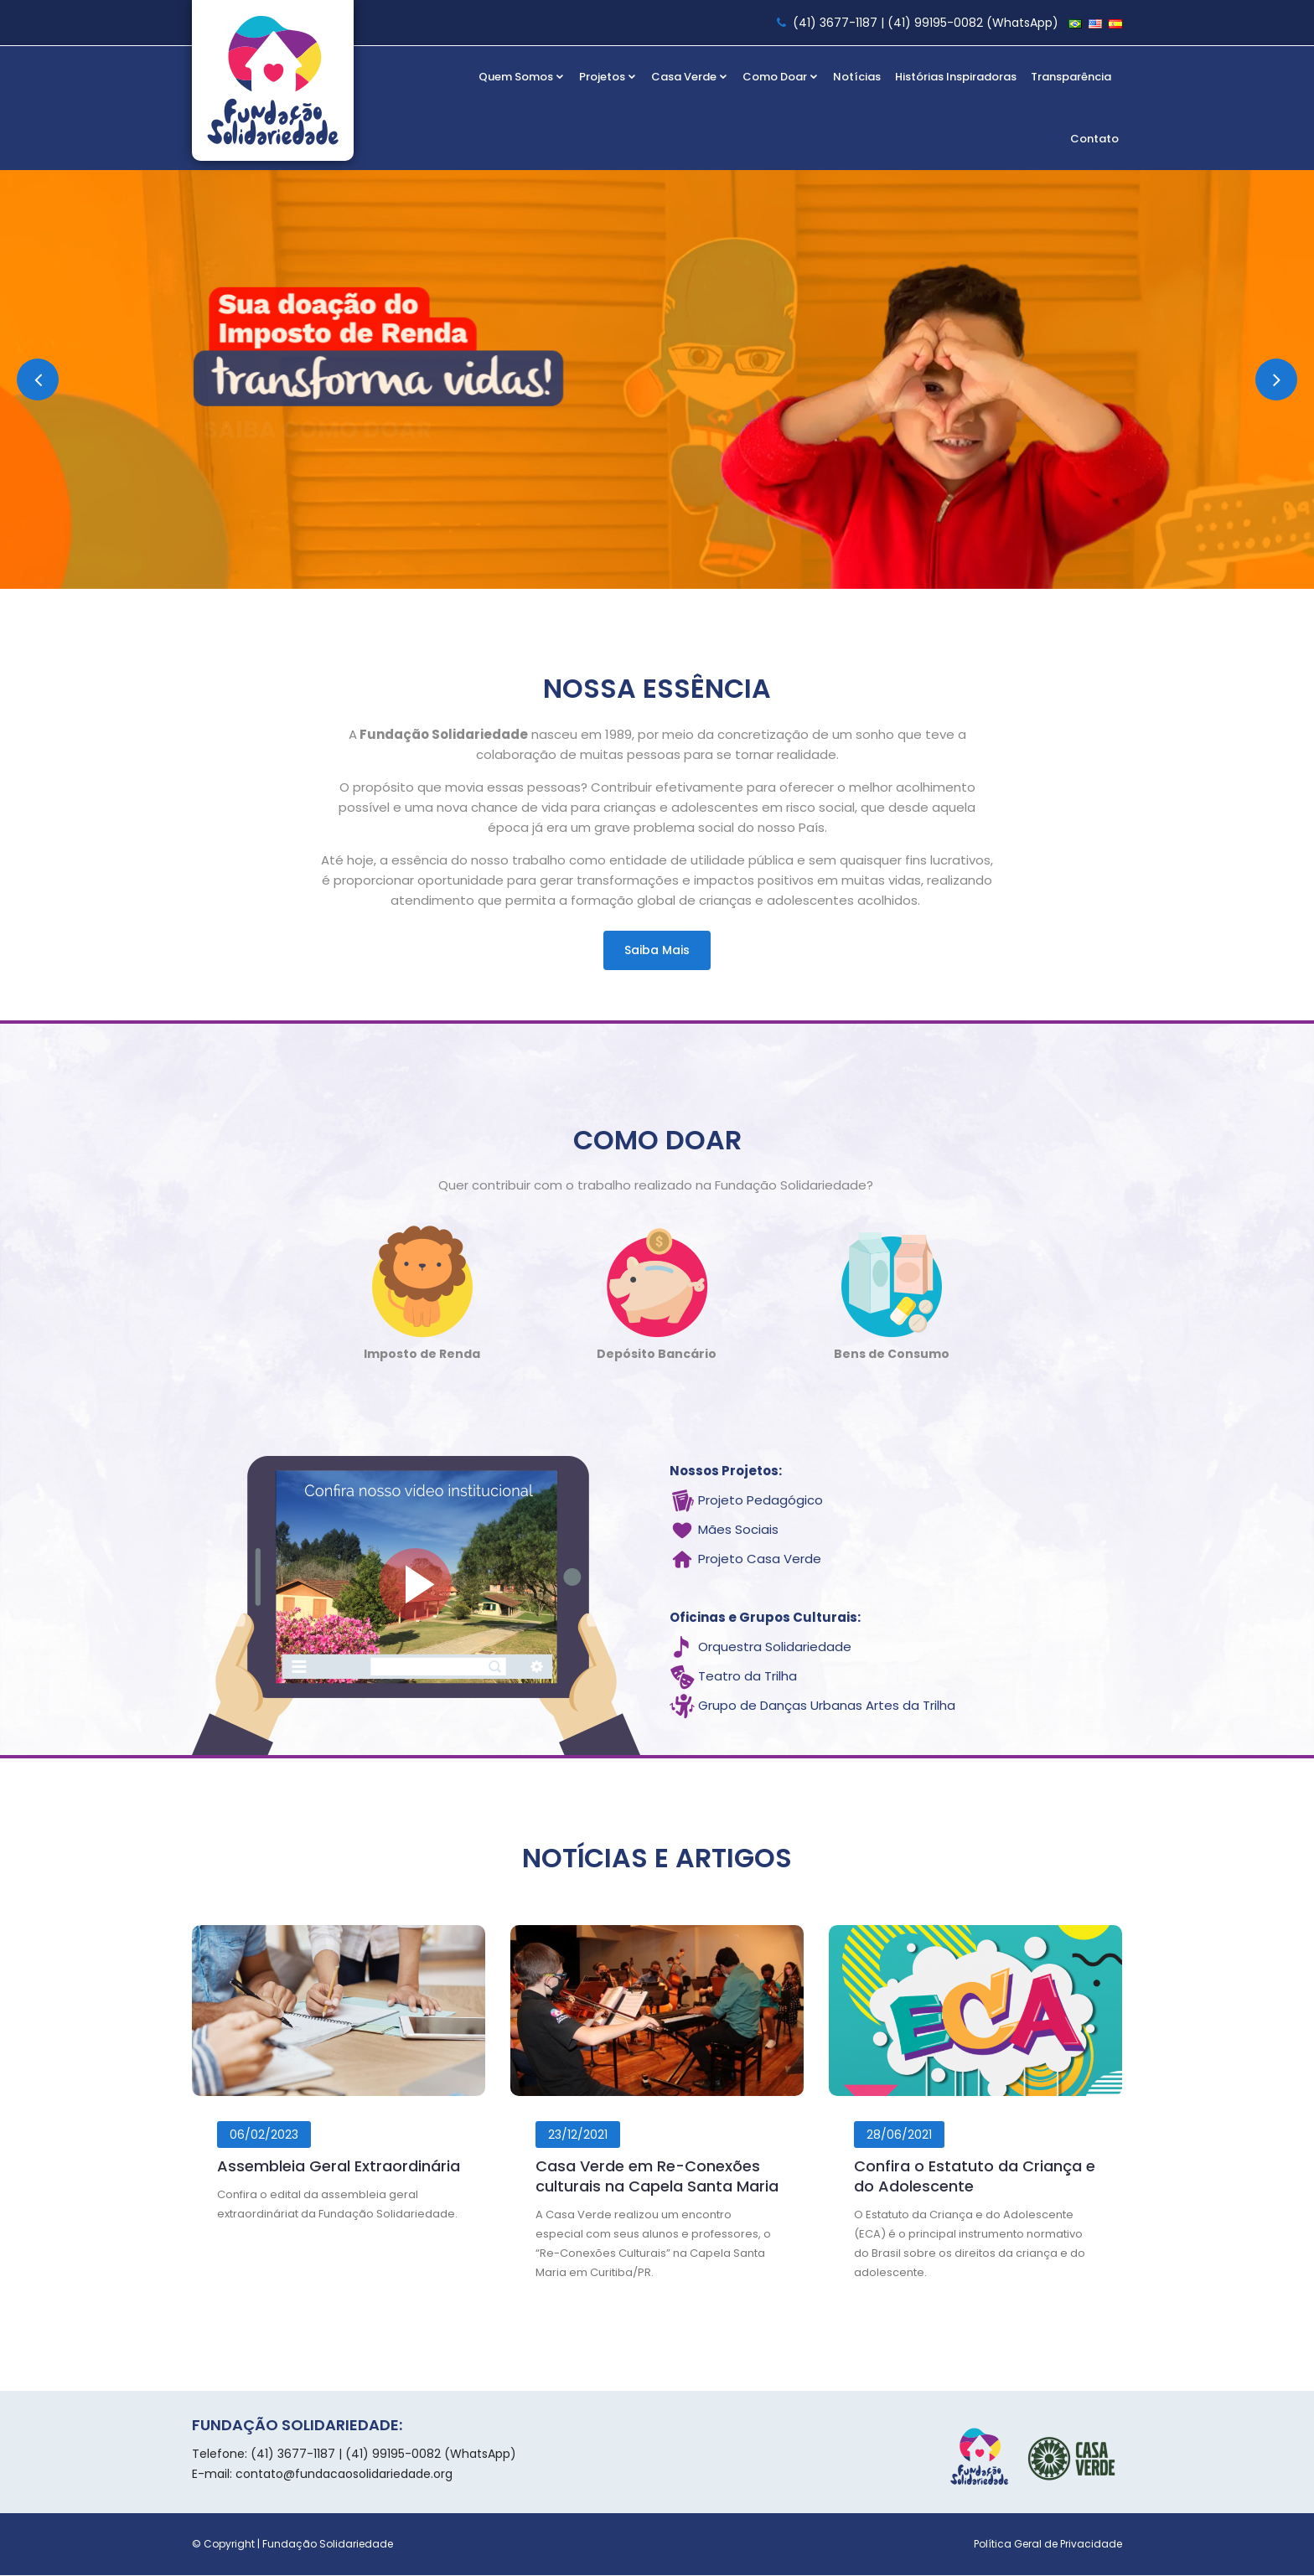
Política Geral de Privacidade (1048, 2544)
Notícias (857, 77)
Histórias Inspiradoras (956, 77)
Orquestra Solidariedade (774, 1648)
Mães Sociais (738, 1531)
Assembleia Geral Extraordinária (338, 2166)
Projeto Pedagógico (760, 1501)
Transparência (1071, 77)
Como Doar (780, 77)
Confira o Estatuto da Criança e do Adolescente (974, 2176)
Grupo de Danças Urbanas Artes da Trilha (826, 1707)
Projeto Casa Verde (759, 1560)
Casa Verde (689, 77)
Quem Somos (522, 77)
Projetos (608, 77)
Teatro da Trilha (747, 1677)
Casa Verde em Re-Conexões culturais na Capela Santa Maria (657, 2176)
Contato (1094, 139)
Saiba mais (657, 950)
